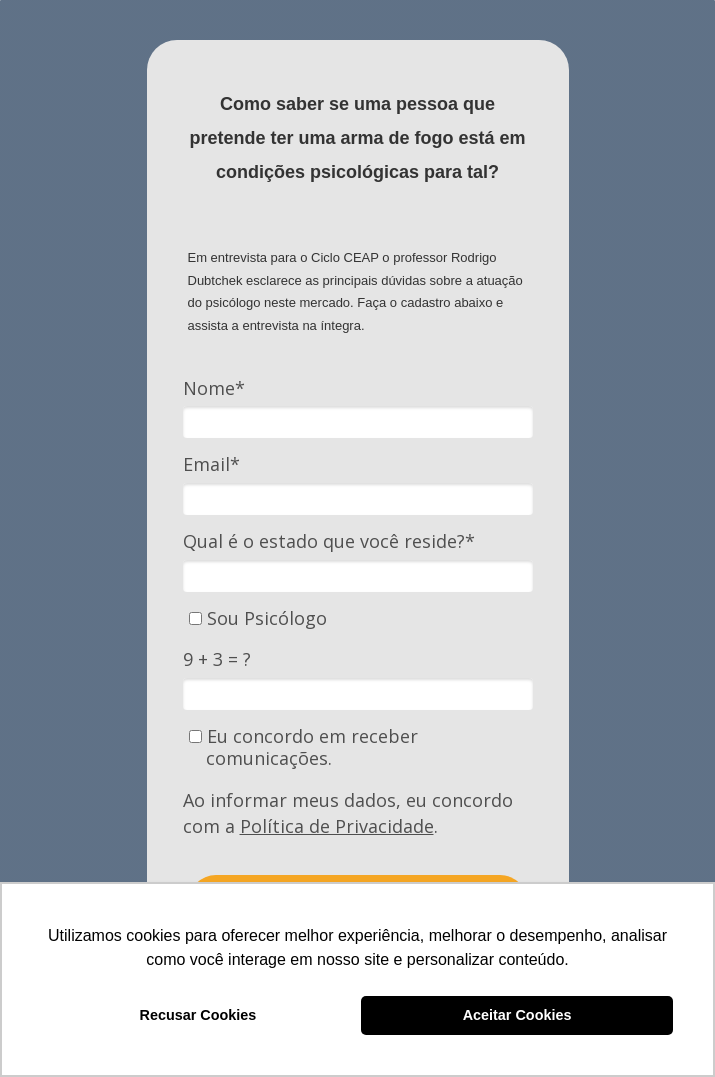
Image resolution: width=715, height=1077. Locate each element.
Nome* (214, 388)
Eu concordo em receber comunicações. (303, 747)
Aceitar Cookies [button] (517, 1015)
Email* (211, 464)
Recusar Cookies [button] (198, 1015)
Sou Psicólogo (258, 618)
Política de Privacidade (337, 826)
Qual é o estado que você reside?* (329, 541)
